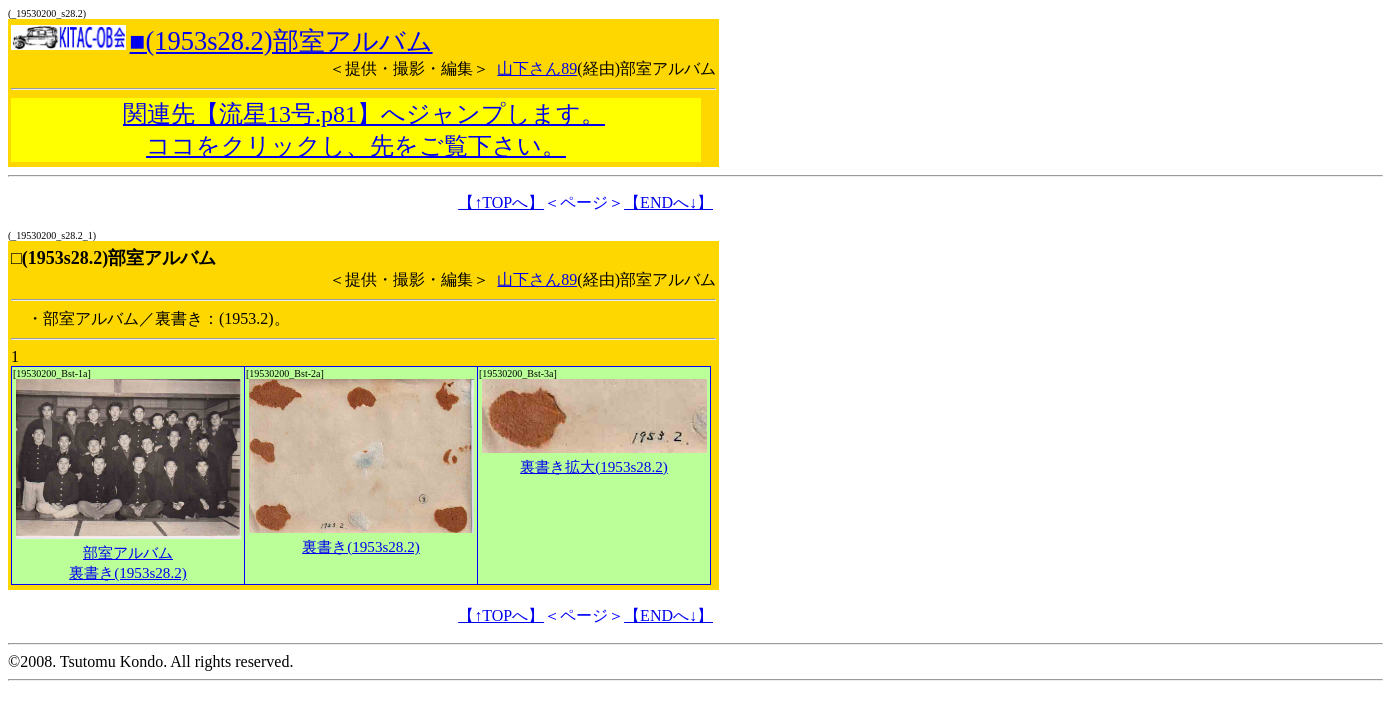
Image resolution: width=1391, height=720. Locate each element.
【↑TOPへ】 (501, 202)
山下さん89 (537, 68)
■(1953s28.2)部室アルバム (281, 41)
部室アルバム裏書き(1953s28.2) (128, 553)
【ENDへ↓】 (668, 202)
